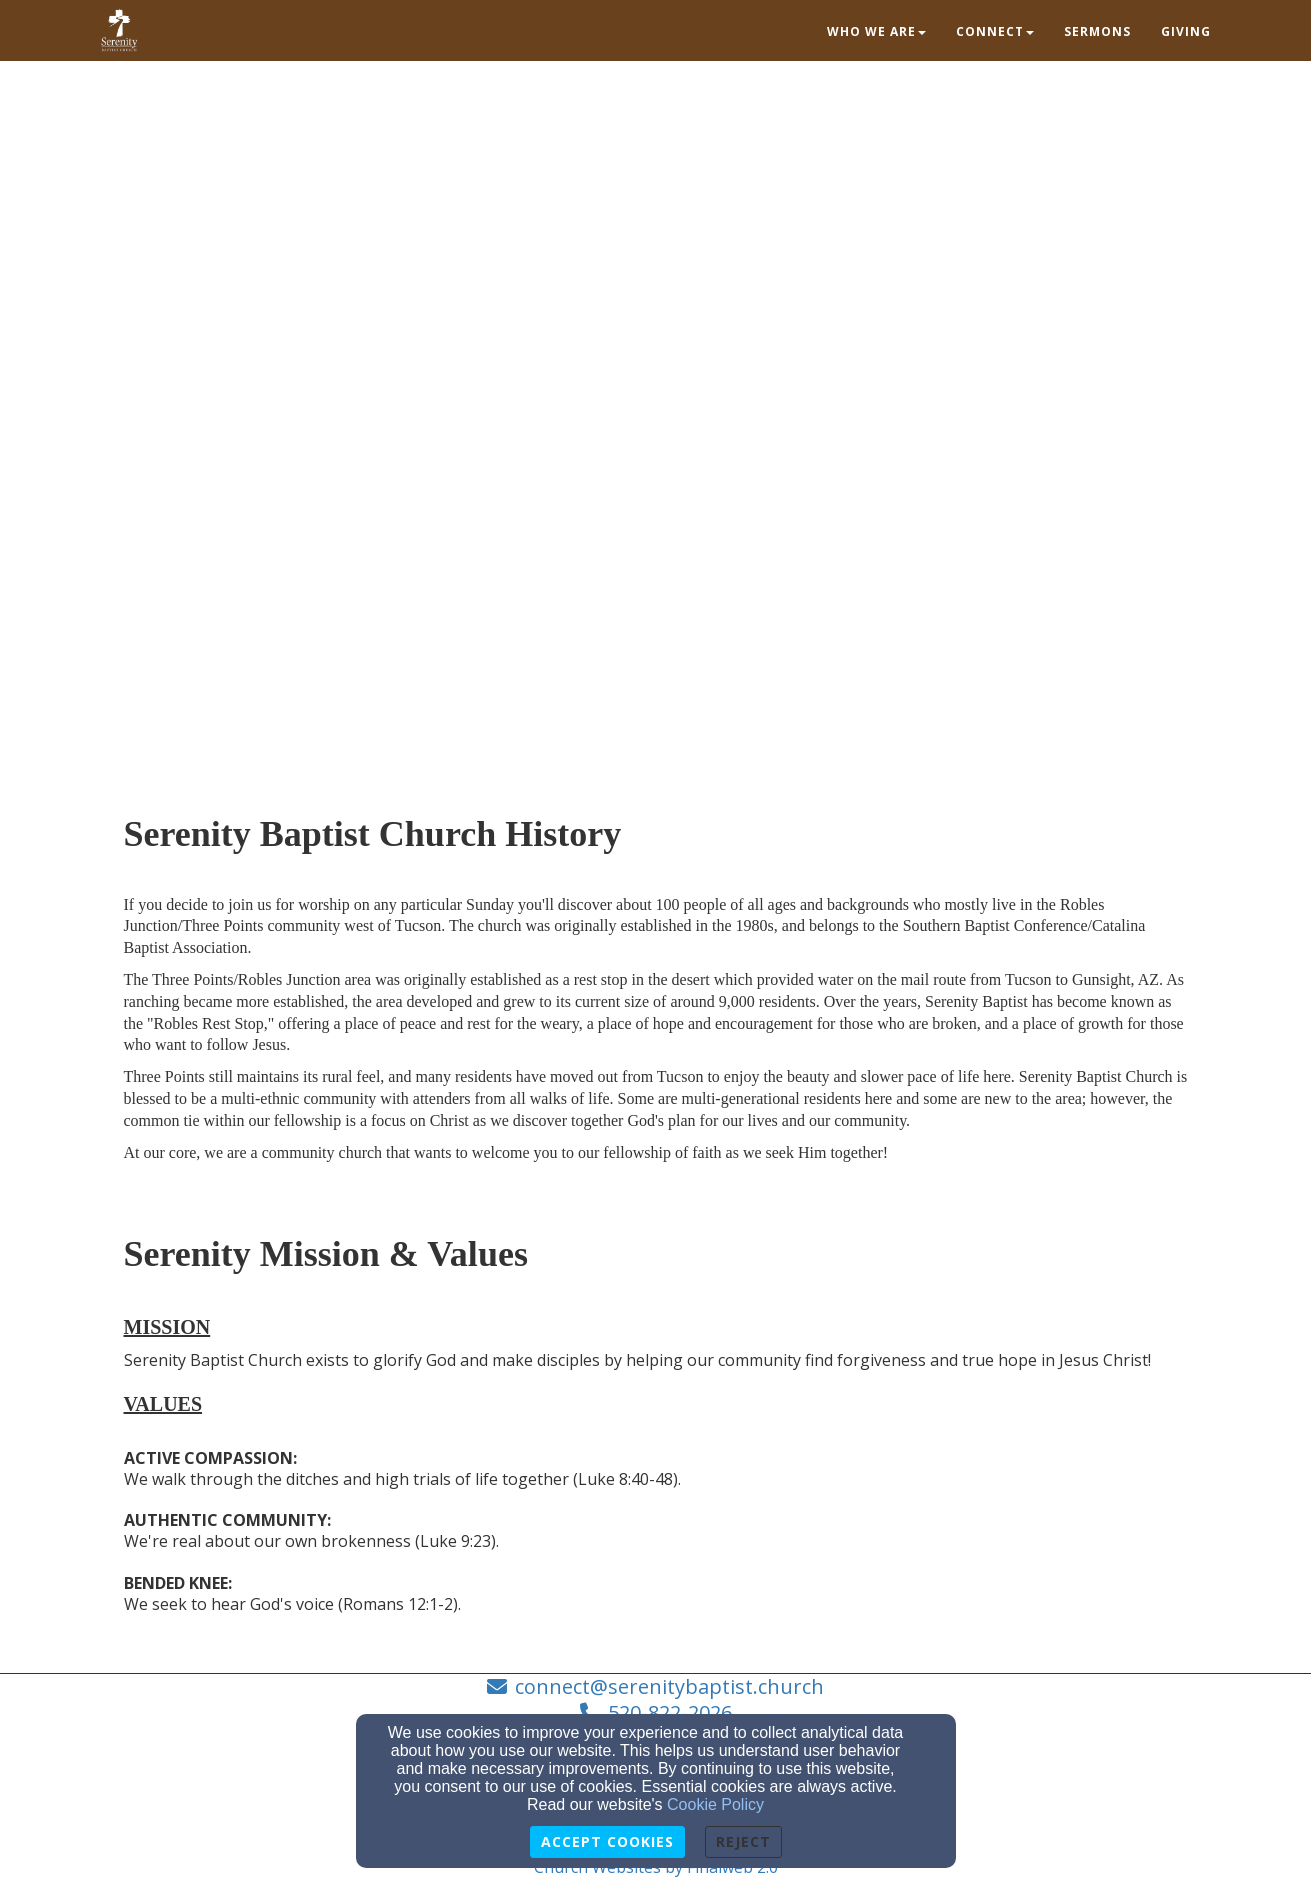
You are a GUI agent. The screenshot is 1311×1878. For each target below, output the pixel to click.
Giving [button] (1186, 31)
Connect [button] (995, 31)
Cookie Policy (715, 1804)
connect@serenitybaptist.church (669, 1686)
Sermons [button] (1097, 31)
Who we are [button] (876, 31)
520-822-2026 (670, 1712)
